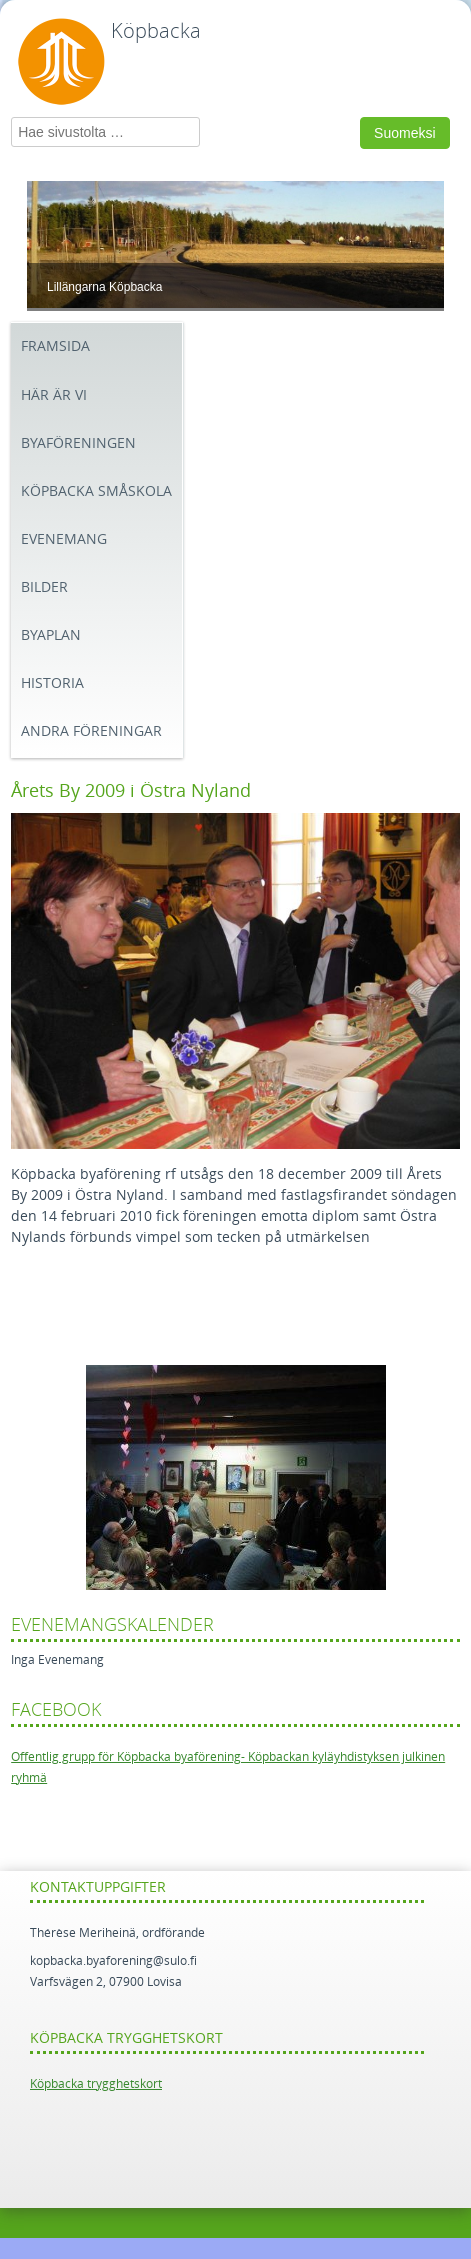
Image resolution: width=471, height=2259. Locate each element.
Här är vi (54, 395)
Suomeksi (404, 133)
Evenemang (64, 539)
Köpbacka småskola (96, 491)
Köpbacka (156, 31)
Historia (52, 683)
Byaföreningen (78, 443)
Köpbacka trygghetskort (96, 2084)
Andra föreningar (91, 731)
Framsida (55, 346)
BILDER (44, 587)
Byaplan (51, 635)
